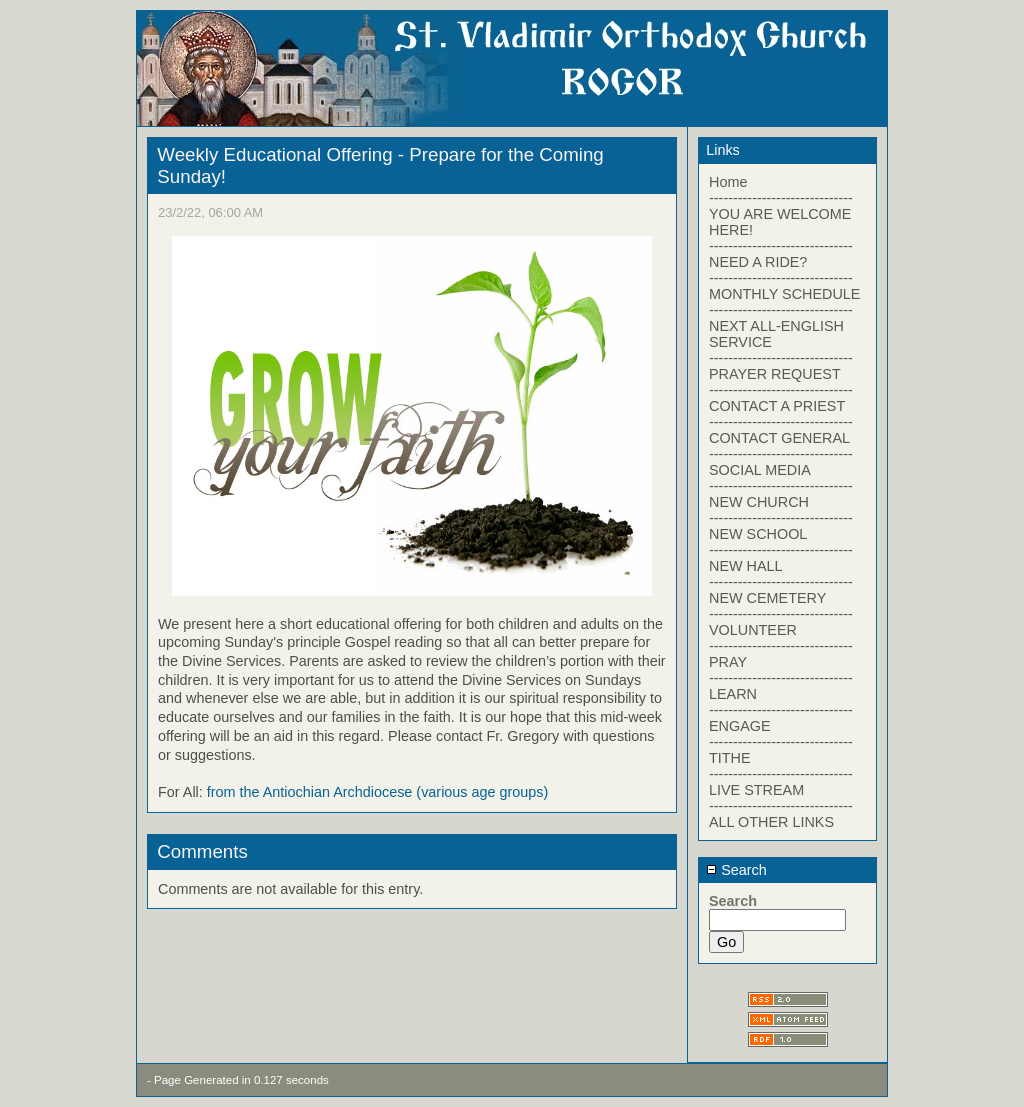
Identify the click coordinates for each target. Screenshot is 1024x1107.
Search (736, 870)
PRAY (728, 662)
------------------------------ (781, 198)
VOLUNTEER (753, 630)
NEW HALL (746, 566)
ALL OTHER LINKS (771, 822)
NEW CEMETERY (767, 598)
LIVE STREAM (756, 790)
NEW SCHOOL (758, 534)
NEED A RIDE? (758, 262)
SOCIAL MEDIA (760, 470)
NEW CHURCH (759, 502)
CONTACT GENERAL (779, 438)
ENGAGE (740, 726)
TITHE (730, 758)
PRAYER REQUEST (775, 374)
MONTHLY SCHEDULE (784, 294)
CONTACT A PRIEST (777, 406)
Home (728, 182)
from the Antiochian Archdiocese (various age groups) (378, 792)
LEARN (733, 694)
